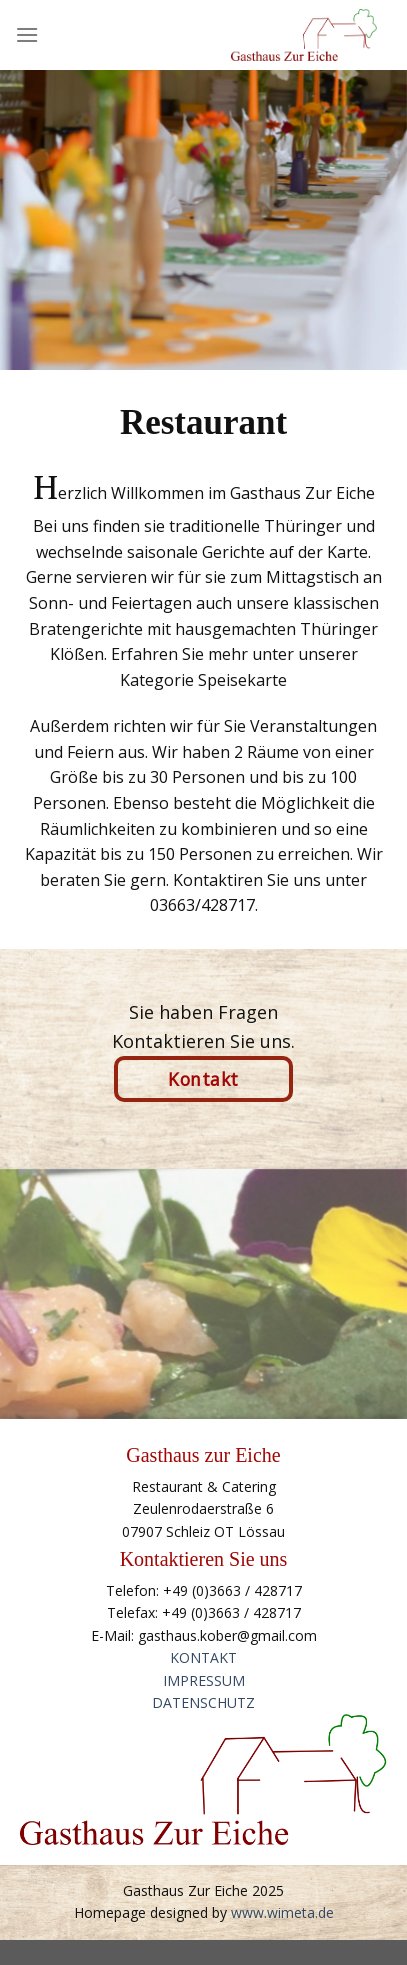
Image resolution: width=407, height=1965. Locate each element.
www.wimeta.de (282, 1912)
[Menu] (27, 34)
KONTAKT (203, 1657)
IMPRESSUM (204, 1680)
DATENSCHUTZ (203, 1702)
